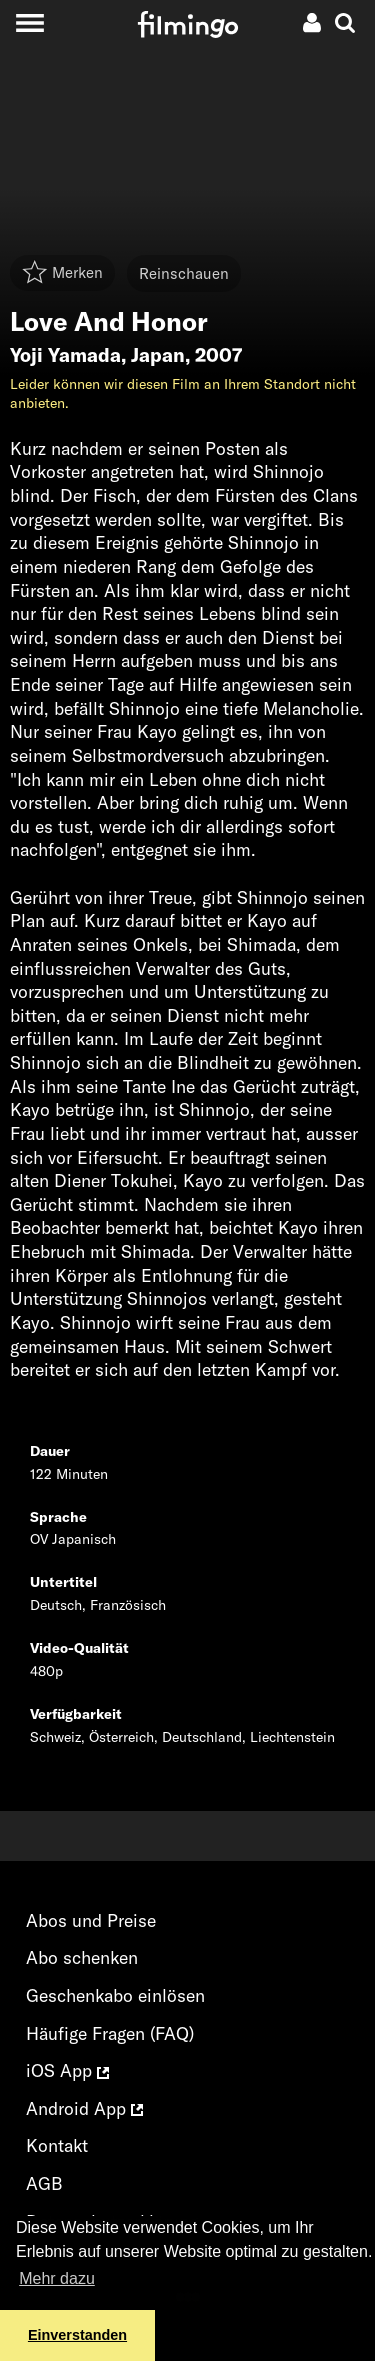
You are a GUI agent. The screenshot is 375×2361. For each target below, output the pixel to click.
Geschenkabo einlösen (115, 1995)
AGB (44, 2183)
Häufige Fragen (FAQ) (110, 2033)
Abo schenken (82, 1957)
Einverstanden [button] (77, 2335)
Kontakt (57, 2145)
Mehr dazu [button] (57, 2278)
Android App (84, 2108)
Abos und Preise (91, 1920)
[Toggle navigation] (29, 22)
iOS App (67, 2070)
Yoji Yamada (65, 355)
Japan (158, 355)
